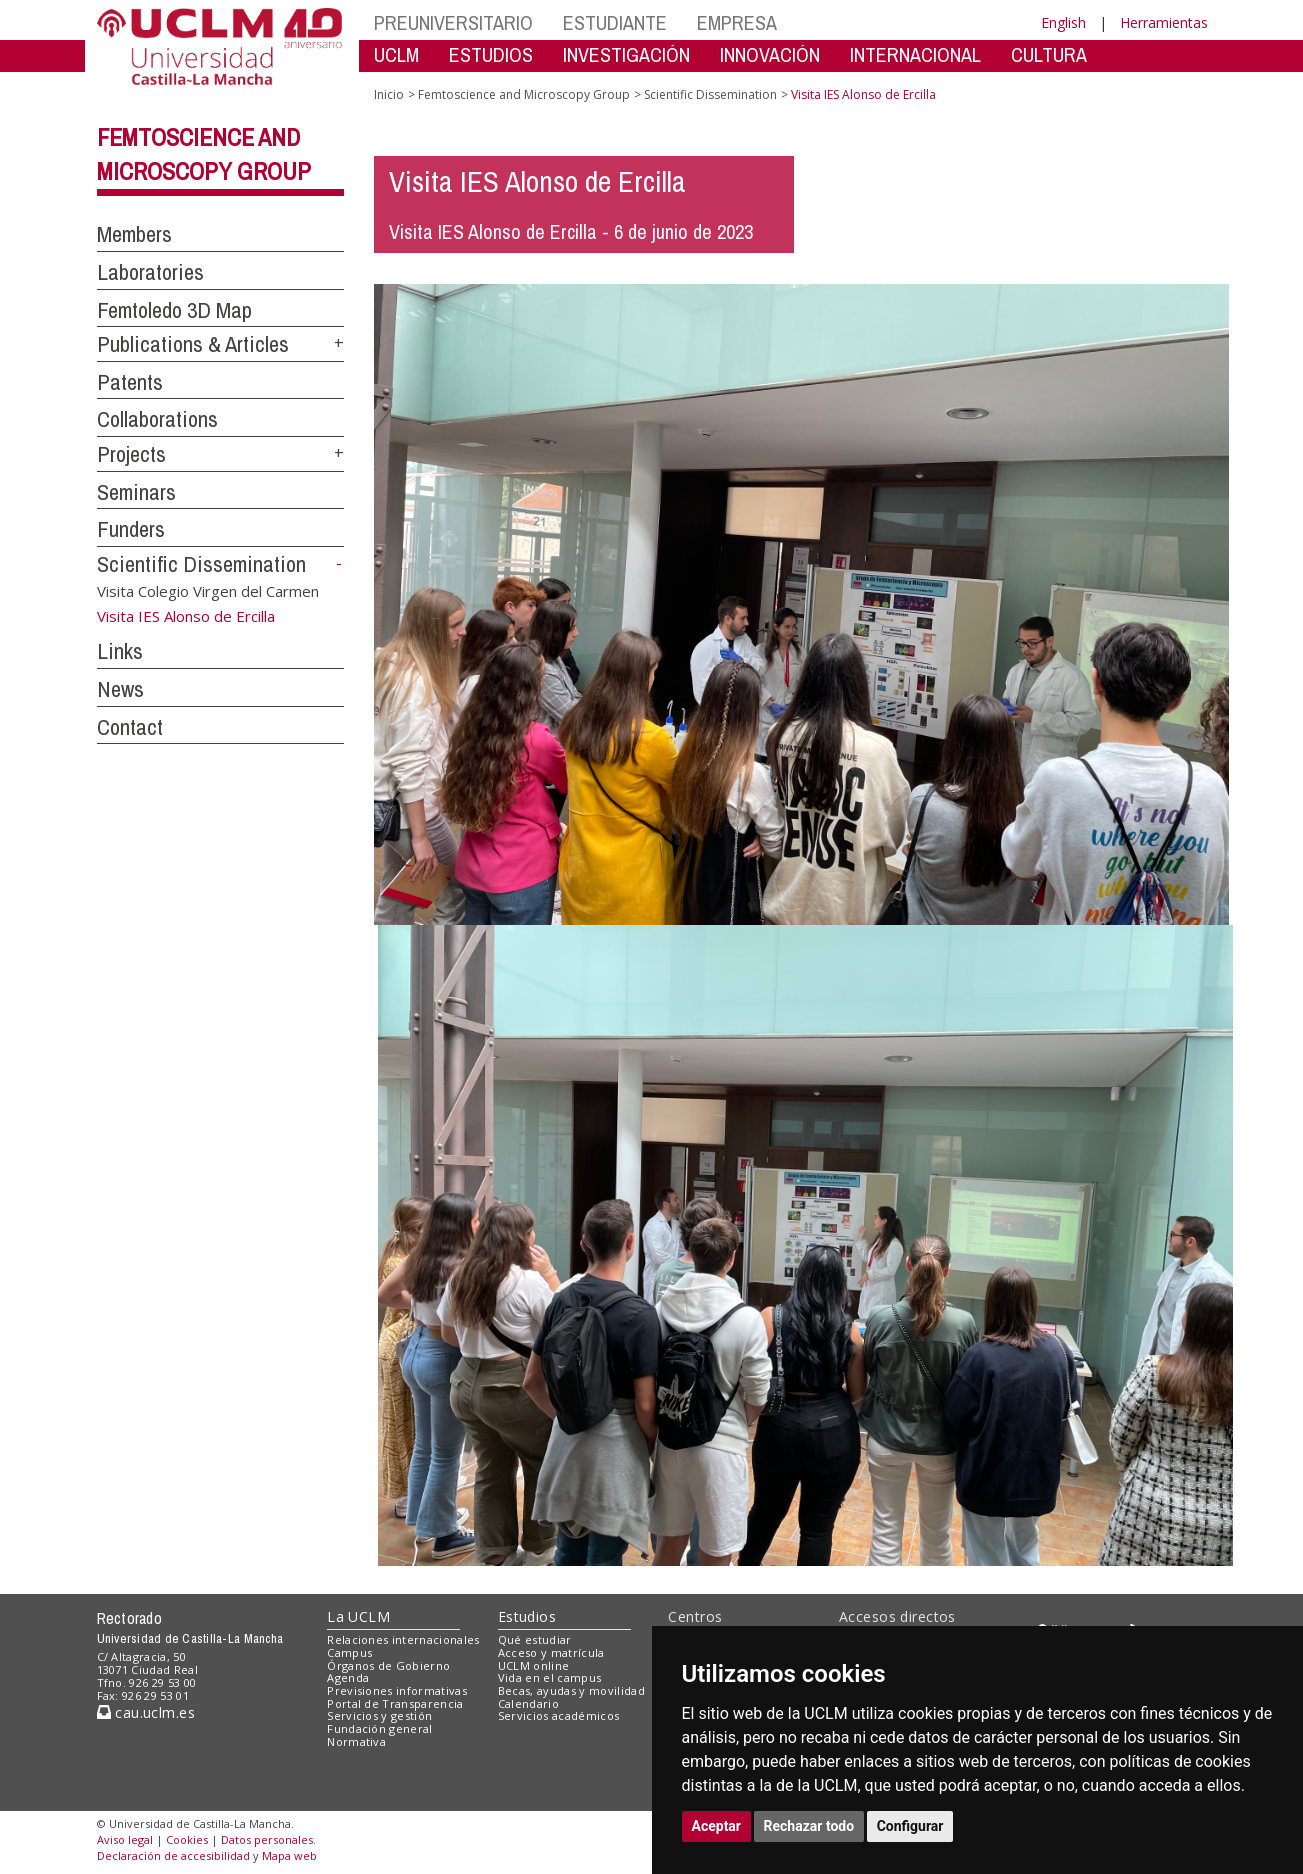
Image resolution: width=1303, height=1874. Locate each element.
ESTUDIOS (491, 54)
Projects (131, 454)
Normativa (356, 1741)
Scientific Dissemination (201, 564)
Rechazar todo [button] (809, 1826)
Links (120, 651)
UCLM (396, 54)
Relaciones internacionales (403, 1639)
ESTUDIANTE (615, 22)
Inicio (389, 94)
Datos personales (267, 1839)
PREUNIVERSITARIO (453, 22)
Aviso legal (125, 1839)
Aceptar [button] (717, 1826)
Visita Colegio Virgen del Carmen (208, 591)
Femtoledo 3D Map (174, 310)
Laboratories (150, 272)
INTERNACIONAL (915, 54)
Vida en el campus (550, 1677)
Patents (130, 382)
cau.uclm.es (146, 1712)
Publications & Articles (193, 344)
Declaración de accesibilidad (173, 1855)
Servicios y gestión (379, 1715)
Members (134, 234)
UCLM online (534, 1665)
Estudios (527, 1616)
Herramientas (1164, 22)
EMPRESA (737, 22)
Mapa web (289, 1855)
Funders (131, 529)
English (1063, 22)
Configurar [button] (910, 1826)
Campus (349, 1652)
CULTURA (1049, 54)
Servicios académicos (559, 1715)
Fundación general (380, 1728)
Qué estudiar (535, 1639)
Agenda (348, 1677)
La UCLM (358, 1616)
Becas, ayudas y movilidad (571, 1690)
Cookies (187, 1839)
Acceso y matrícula (551, 1652)
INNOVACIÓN (770, 54)
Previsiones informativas (397, 1690)
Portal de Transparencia (395, 1703)
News (120, 689)
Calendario (528, 1703)
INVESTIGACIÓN (626, 54)
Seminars (136, 492)
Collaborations (157, 419)
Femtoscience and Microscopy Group (524, 94)
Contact (130, 727)
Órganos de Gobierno (388, 1665)
